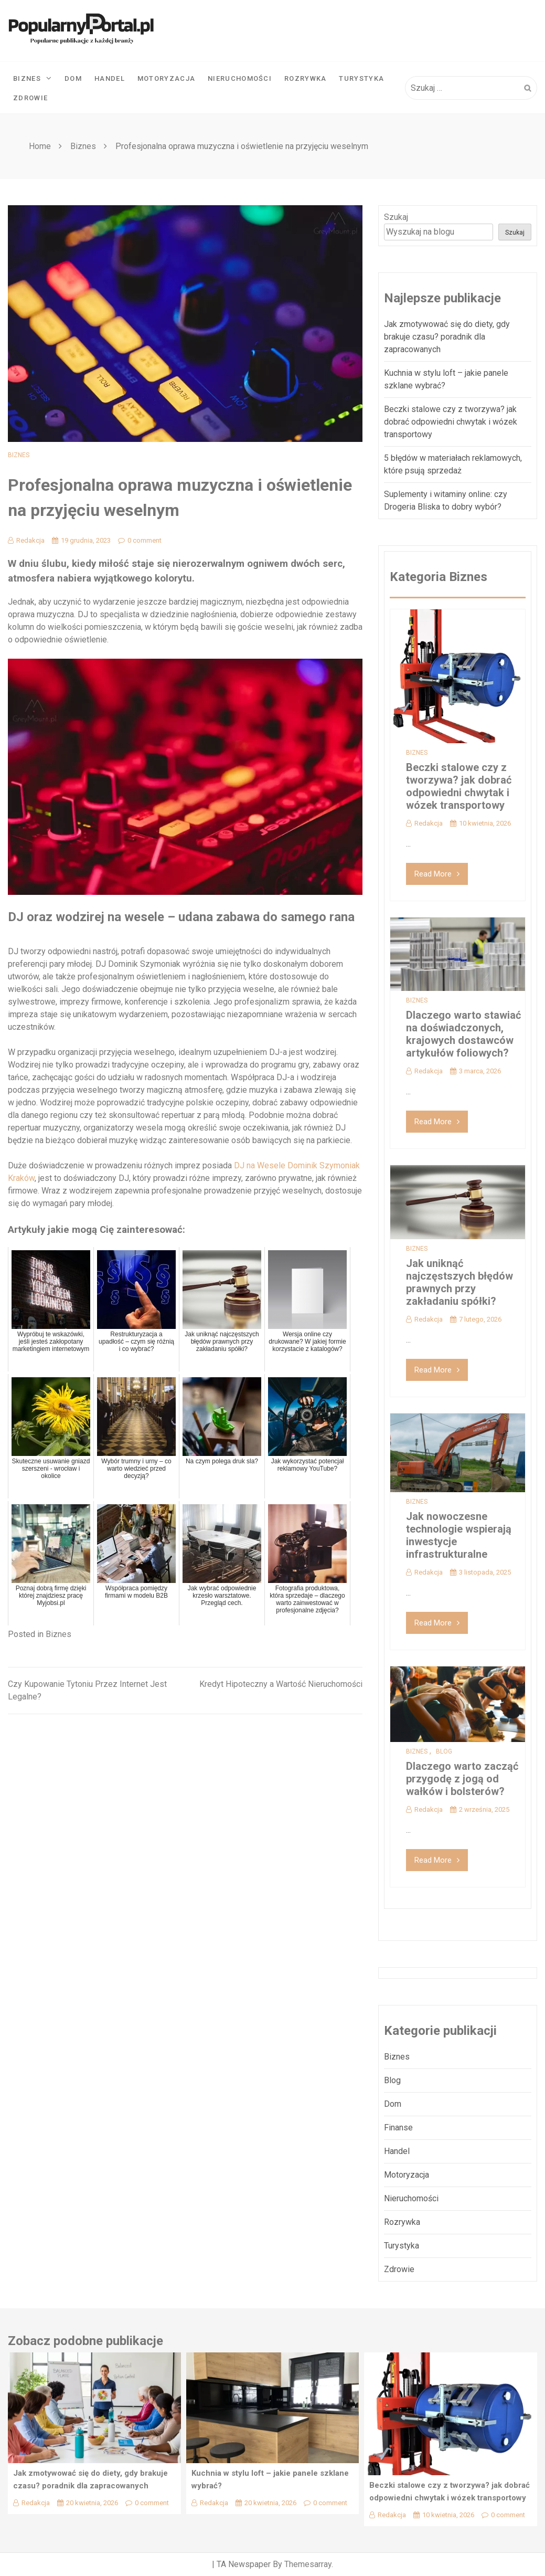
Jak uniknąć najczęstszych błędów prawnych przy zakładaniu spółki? (459, 1282)
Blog (444, 1751)
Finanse (398, 2127)
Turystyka (361, 78)
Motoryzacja (166, 78)
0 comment (140, 540)
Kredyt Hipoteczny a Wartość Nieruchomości (280, 1684)
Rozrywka (305, 78)
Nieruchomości (240, 78)
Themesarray (308, 2564)
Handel (109, 78)
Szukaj (396, 217)
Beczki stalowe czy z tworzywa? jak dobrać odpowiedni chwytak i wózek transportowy (450, 421)
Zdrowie (30, 98)
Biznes (32, 78)
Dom (73, 78)
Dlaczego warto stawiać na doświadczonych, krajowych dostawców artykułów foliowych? (463, 1034)
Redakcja (26, 540)
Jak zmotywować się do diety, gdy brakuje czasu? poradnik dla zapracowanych (447, 336)
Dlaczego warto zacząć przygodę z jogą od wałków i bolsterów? (462, 1779)
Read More (436, 874)
